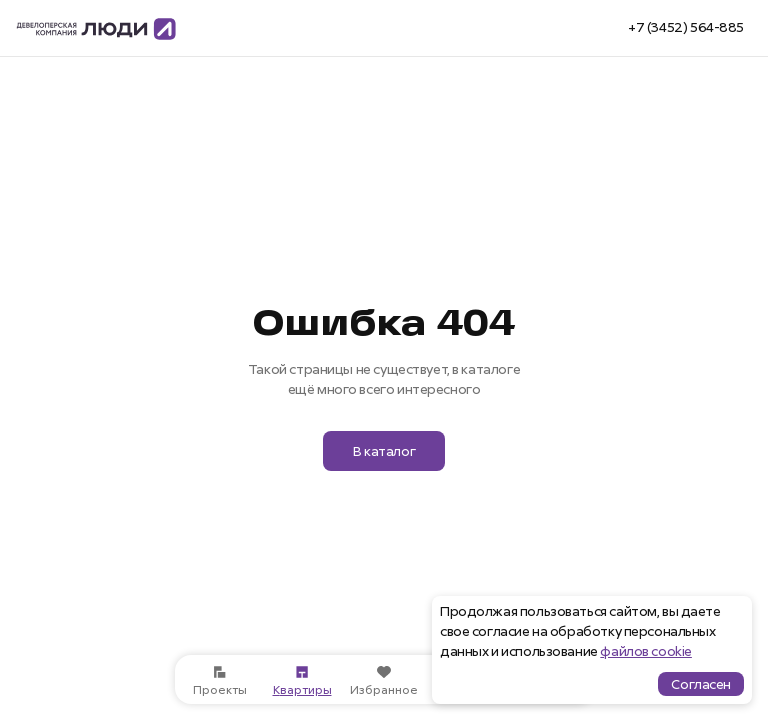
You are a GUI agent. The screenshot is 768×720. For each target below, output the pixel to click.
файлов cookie (646, 650)
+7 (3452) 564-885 (686, 26)
